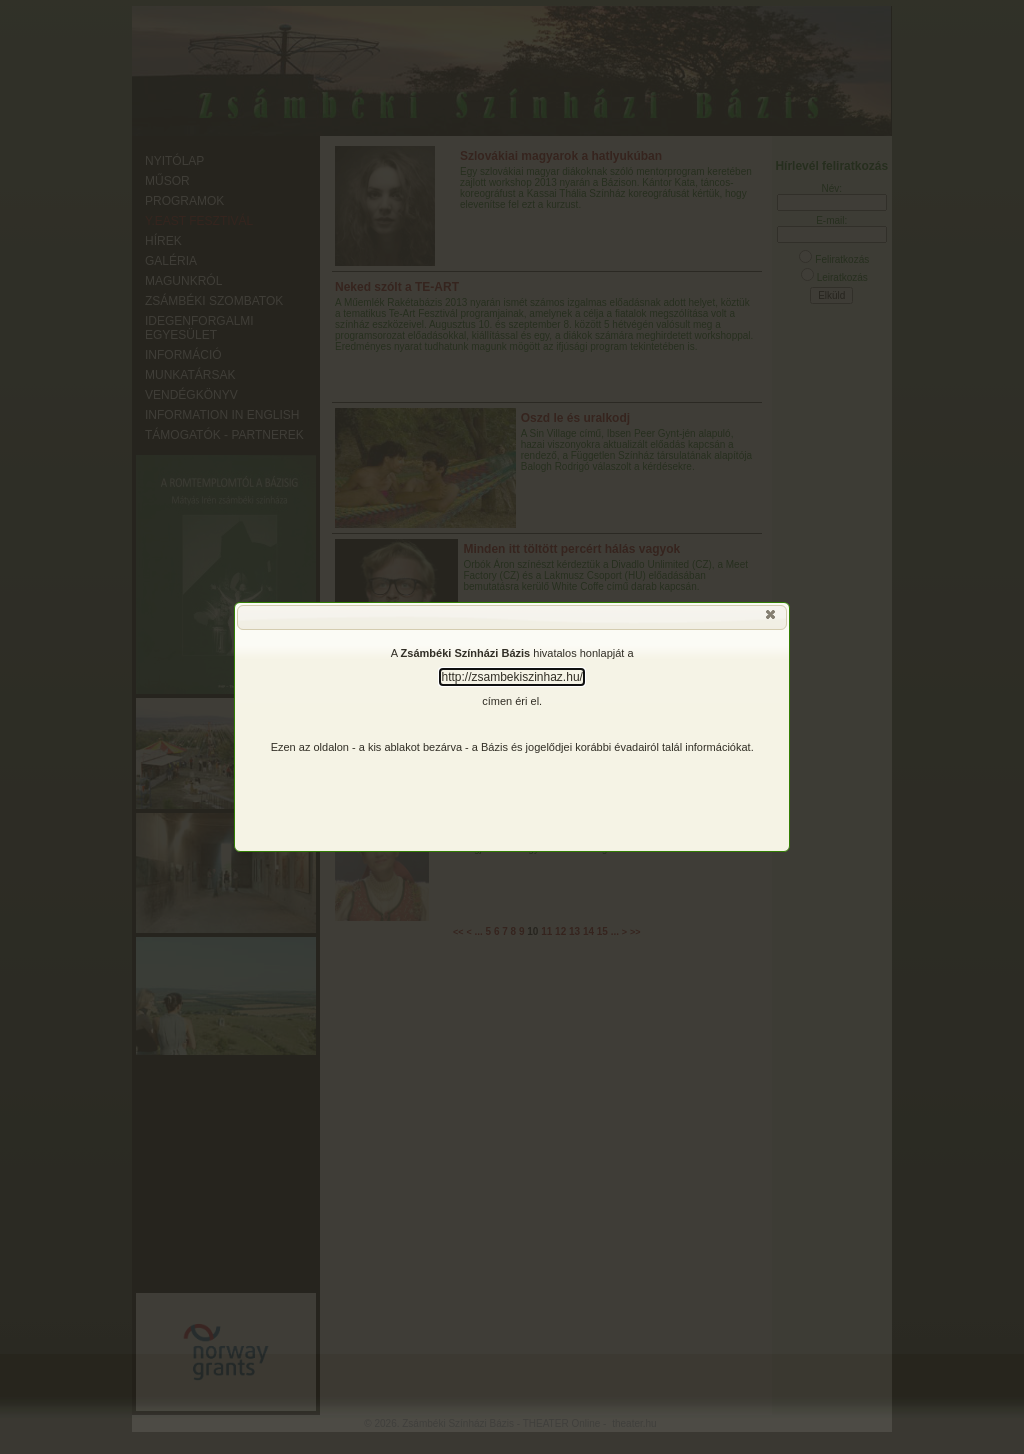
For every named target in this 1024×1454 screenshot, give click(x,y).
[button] (772, 619)
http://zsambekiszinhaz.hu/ (511, 677)
